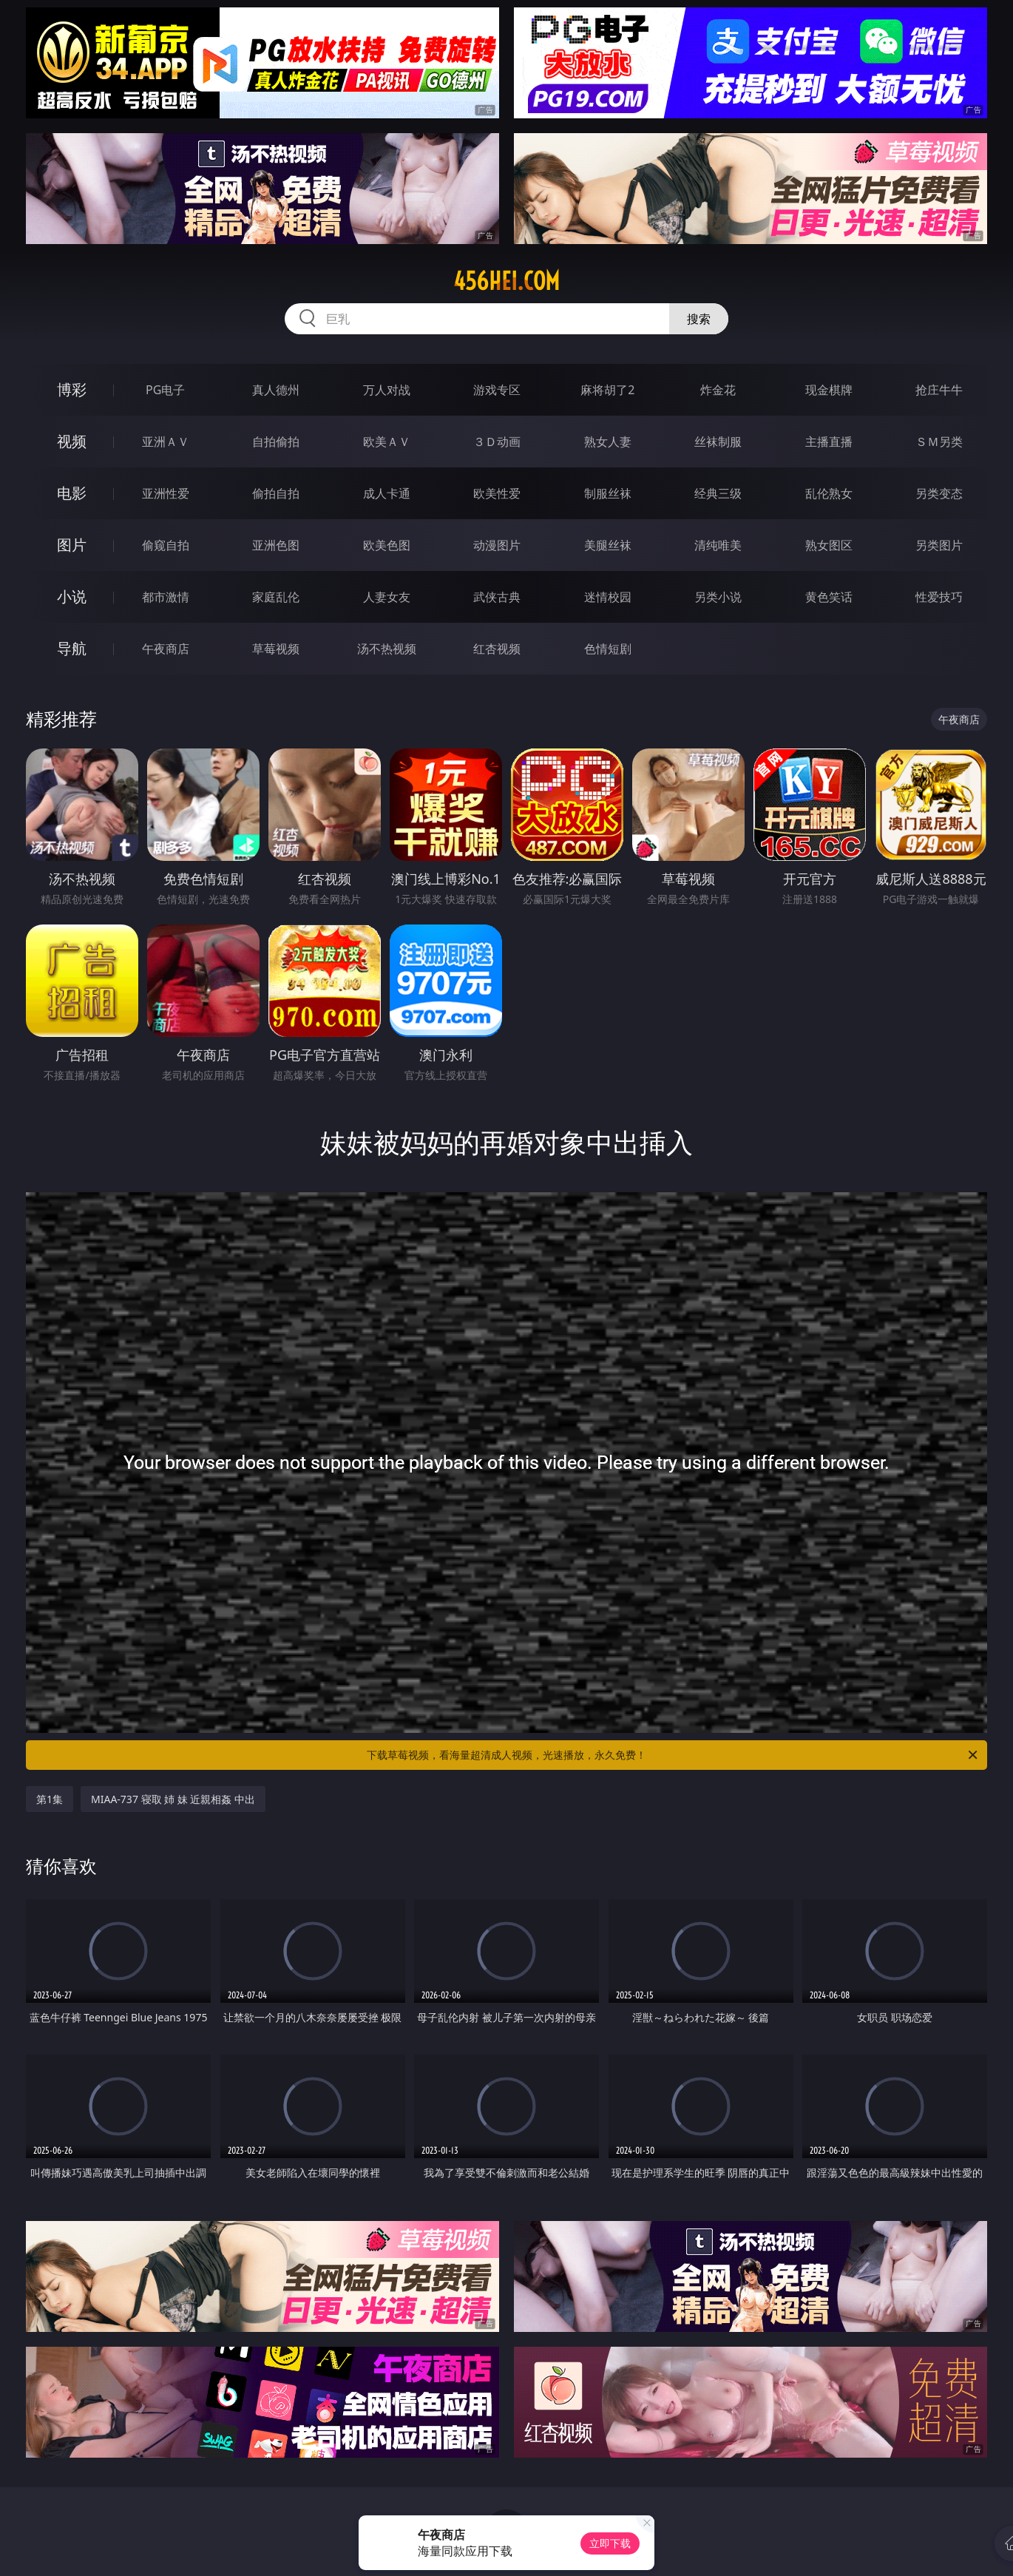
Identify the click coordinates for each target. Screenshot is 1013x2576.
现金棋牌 (829, 390)
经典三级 (718, 493)
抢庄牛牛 (939, 390)
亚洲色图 (275, 545)
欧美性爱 (497, 493)
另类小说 (718, 597)
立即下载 (610, 2543)
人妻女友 (386, 597)
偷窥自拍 (165, 545)
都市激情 (165, 597)
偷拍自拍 (275, 493)
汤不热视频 (386, 648)
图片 (72, 545)
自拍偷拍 (275, 441)
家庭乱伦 (275, 597)
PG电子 (165, 390)
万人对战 (386, 390)
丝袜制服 (718, 441)
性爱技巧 (939, 597)
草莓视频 (275, 648)
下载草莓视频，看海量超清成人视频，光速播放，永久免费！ (673, 1755)
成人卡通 (386, 493)
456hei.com (506, 281)
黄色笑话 (829, 597)
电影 (72, 493)
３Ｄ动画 (497, 441)
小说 (72, 596)
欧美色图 (386, 545)
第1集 (49, 1799)
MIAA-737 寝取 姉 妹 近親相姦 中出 (173, 1799)
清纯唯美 (718, 545)
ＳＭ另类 (939, 441)
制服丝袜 (607, 493)
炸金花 (718, 390)
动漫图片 (497, 545)
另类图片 (939, 545)
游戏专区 (497, 390)
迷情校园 (607, 597)
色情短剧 (607, 648)
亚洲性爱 (165, 493)
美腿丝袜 (607, 545)
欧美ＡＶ (386, 441)
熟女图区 (829, 545)
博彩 (72, 389)
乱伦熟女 (829, 493)
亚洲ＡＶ (165, 441)
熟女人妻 (607, 441)
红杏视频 (497, 648)
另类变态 (939, 493)
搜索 (699, 319)
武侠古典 (497, 597)
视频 (72, 441)
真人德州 (275, 390)
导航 (72, 648)
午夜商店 (165, 648)
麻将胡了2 (607, 390)
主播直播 (829, 441)
